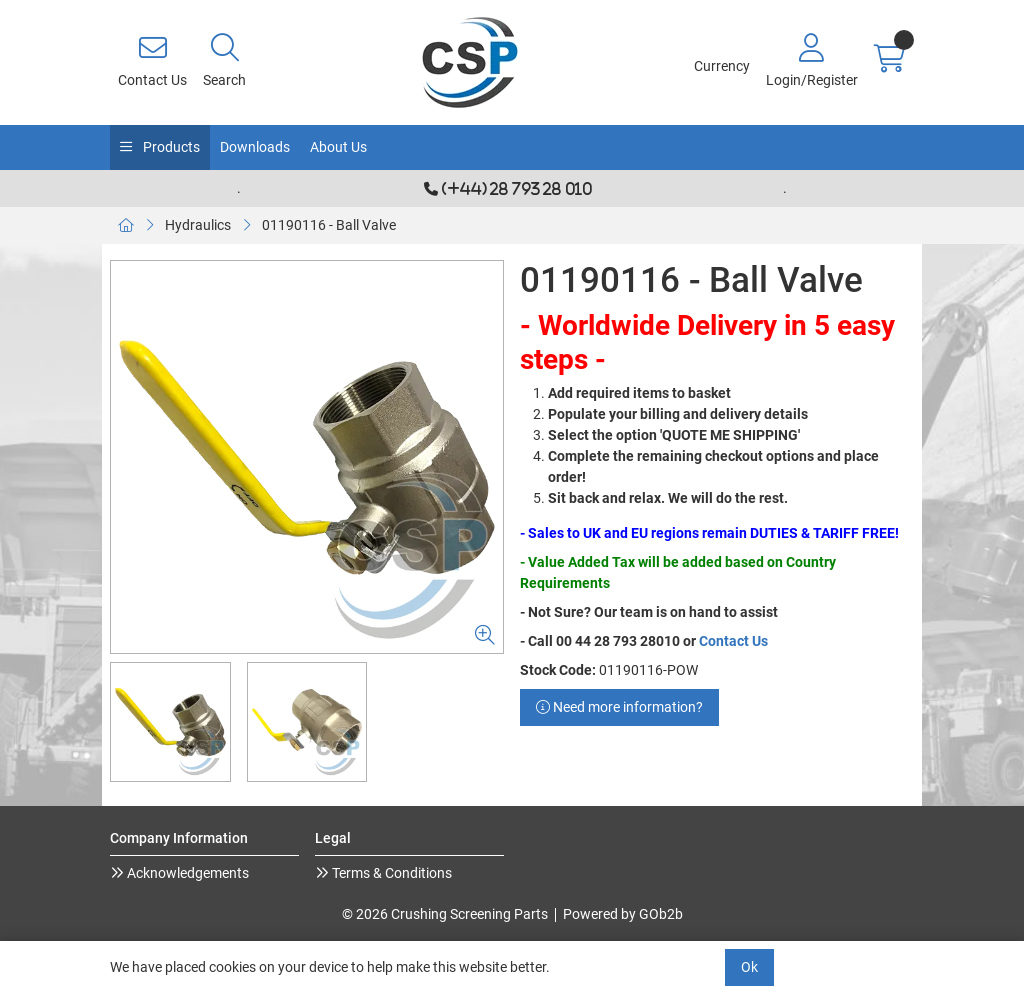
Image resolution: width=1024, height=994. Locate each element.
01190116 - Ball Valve (329, 225)
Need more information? (619, 707)
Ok (749, 967)
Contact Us (733, 641)
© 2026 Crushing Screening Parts (445, 914)
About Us (338, 147)
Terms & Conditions (390, 873)
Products (170, 147)
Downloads (255, 147)
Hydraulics (198, 225)
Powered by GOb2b (623, 914)
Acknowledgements (186, 873)
